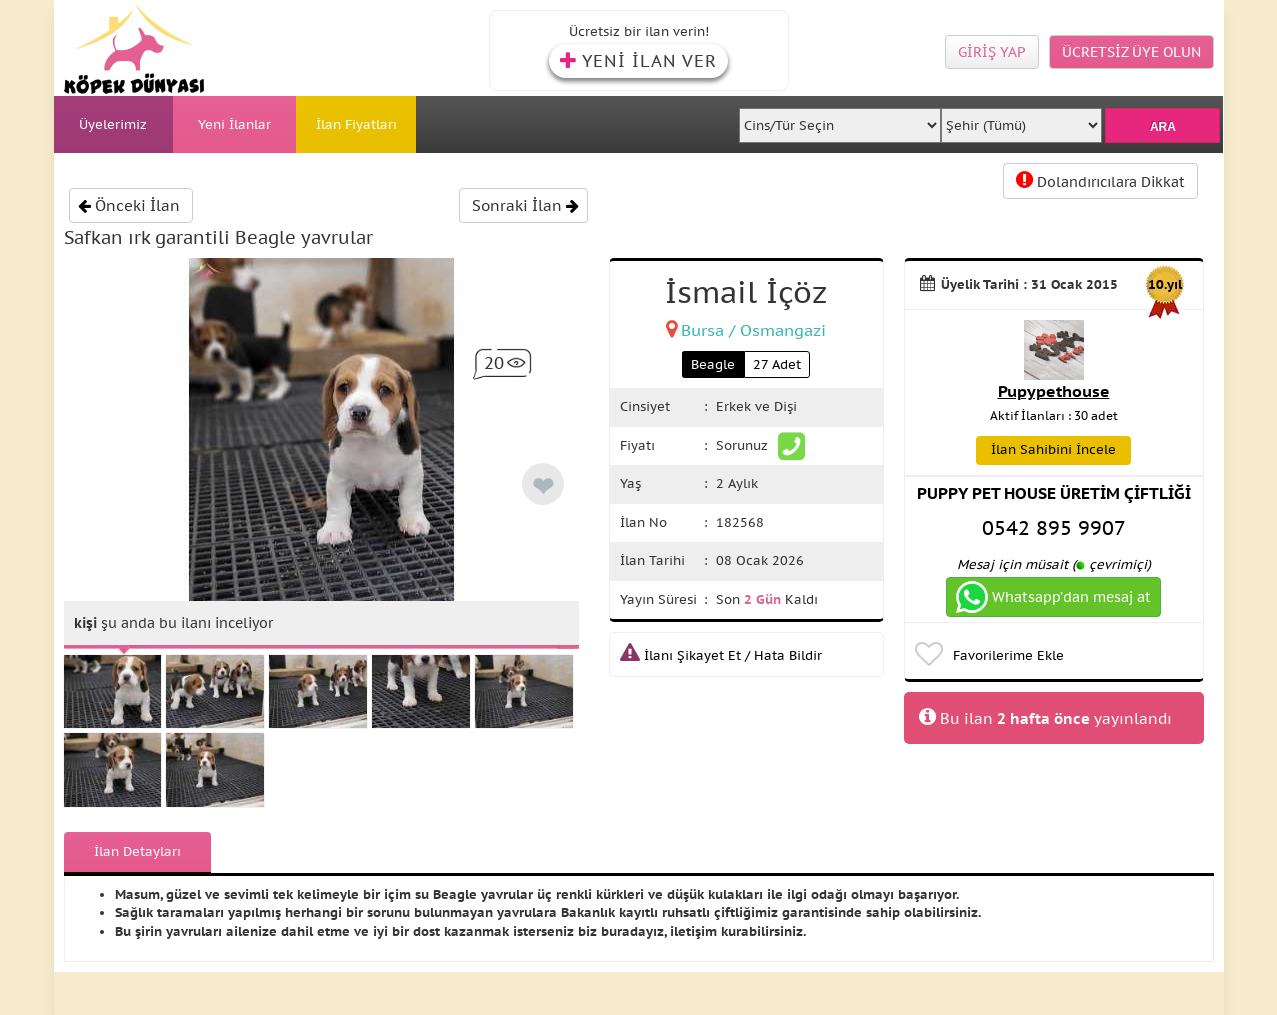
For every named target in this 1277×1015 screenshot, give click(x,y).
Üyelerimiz (113, 124)
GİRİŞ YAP (992, 52)
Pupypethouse (1054, 391)
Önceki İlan (129, 205)
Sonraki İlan (525, 205)
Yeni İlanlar (234, 124)
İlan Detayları (137, 851)
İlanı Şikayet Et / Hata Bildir (721, 655)
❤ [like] (543, 486)
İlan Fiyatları (356, 124)
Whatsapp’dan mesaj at (1053, 597)
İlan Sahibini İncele (1053, 449)
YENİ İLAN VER (638, 61)
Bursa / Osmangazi (753, 330)
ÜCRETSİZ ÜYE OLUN (1131, 52)
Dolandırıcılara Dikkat (1100, 180)
